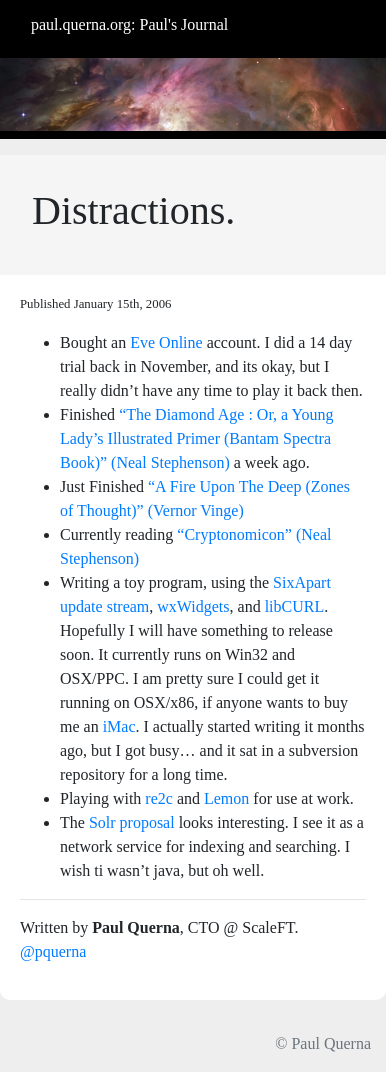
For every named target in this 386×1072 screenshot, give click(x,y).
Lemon (226, 798)
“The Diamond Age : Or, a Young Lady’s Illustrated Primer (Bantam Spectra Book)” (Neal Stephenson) (197, 438)
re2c (159, 798)
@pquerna (53, 951)
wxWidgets (193, 606)
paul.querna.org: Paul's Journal (129, 24)
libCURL (295, 606)
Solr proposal (132, 822)
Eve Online (166, 342)
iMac (119, 726)
